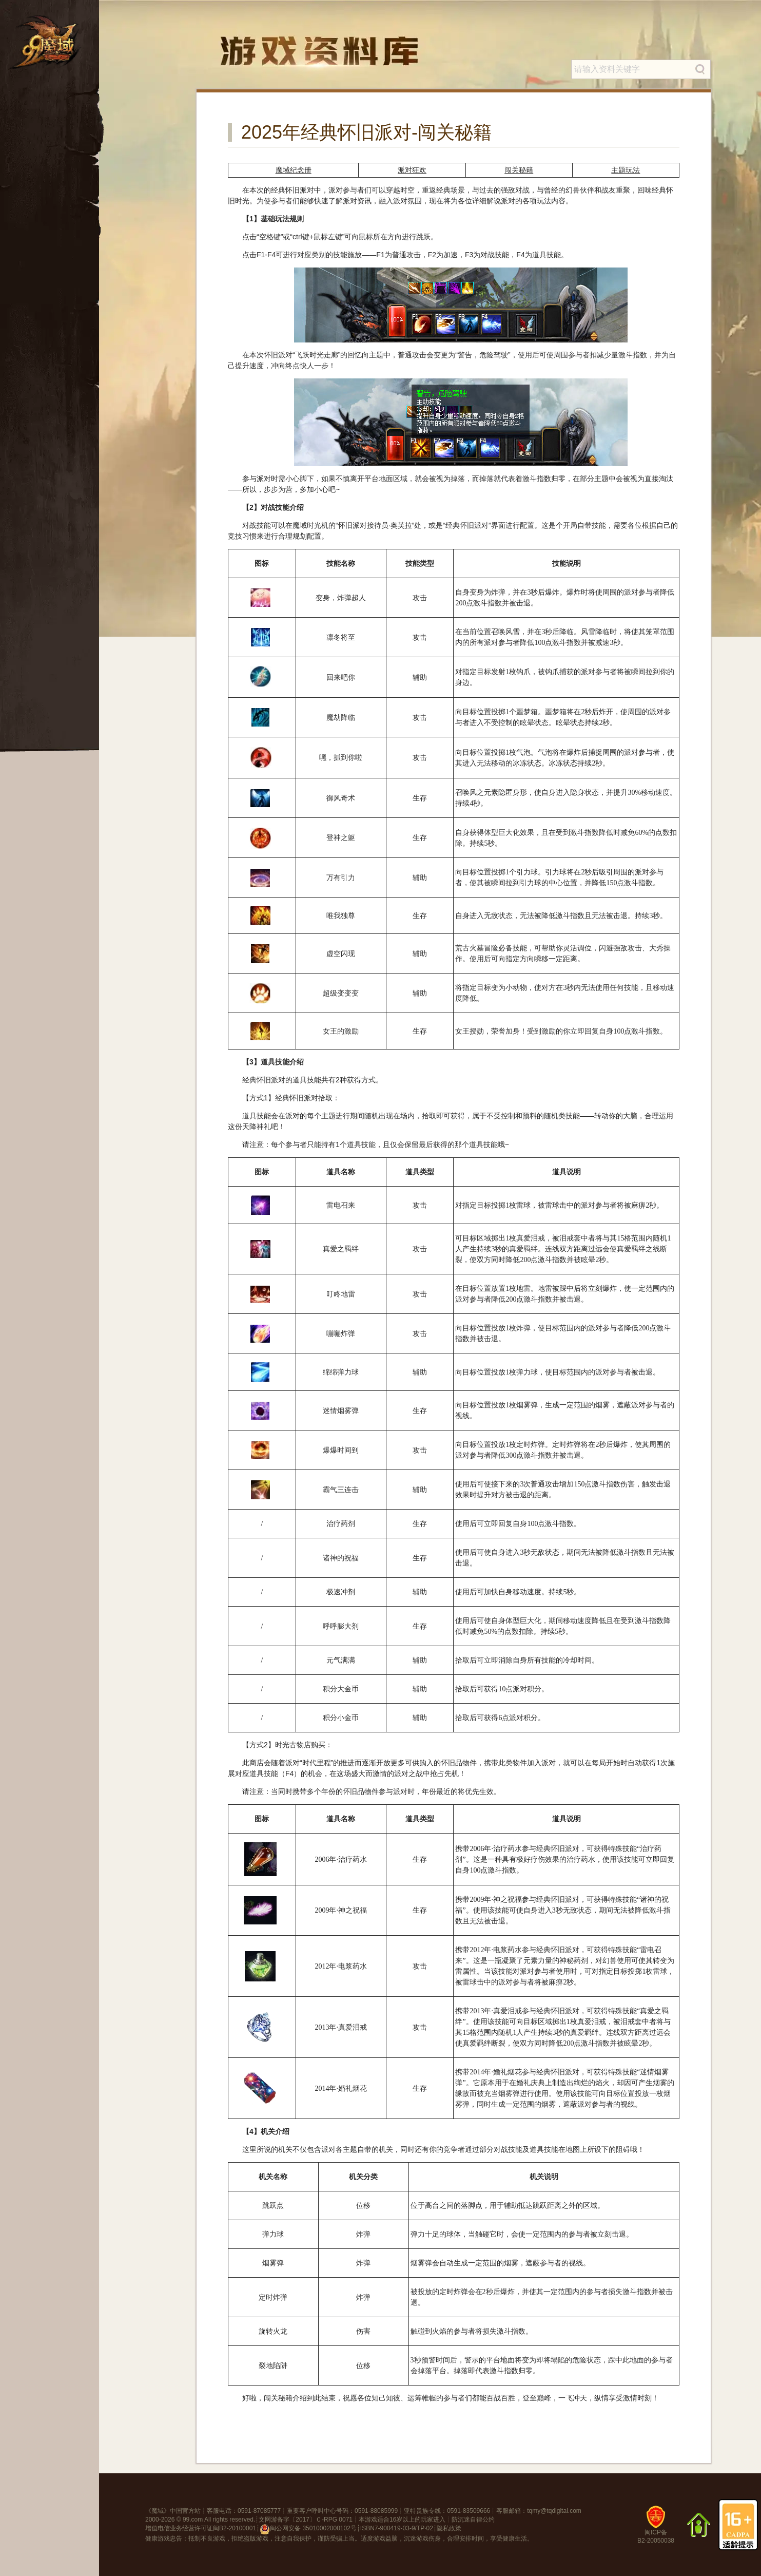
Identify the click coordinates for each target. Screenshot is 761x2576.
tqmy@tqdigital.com (554, 2510)
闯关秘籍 (518, 170)
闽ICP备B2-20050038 (655, 2528)
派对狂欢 (412, 170)
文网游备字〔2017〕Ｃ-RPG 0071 (306, 2519)
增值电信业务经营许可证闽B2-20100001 (200, 2528)
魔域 (157, 2510)
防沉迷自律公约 (473, 2519)
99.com (193, 2519)
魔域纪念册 (293, 170)
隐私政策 (449, 2528)
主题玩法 (625, 170)
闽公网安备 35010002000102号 (308, 2529)
